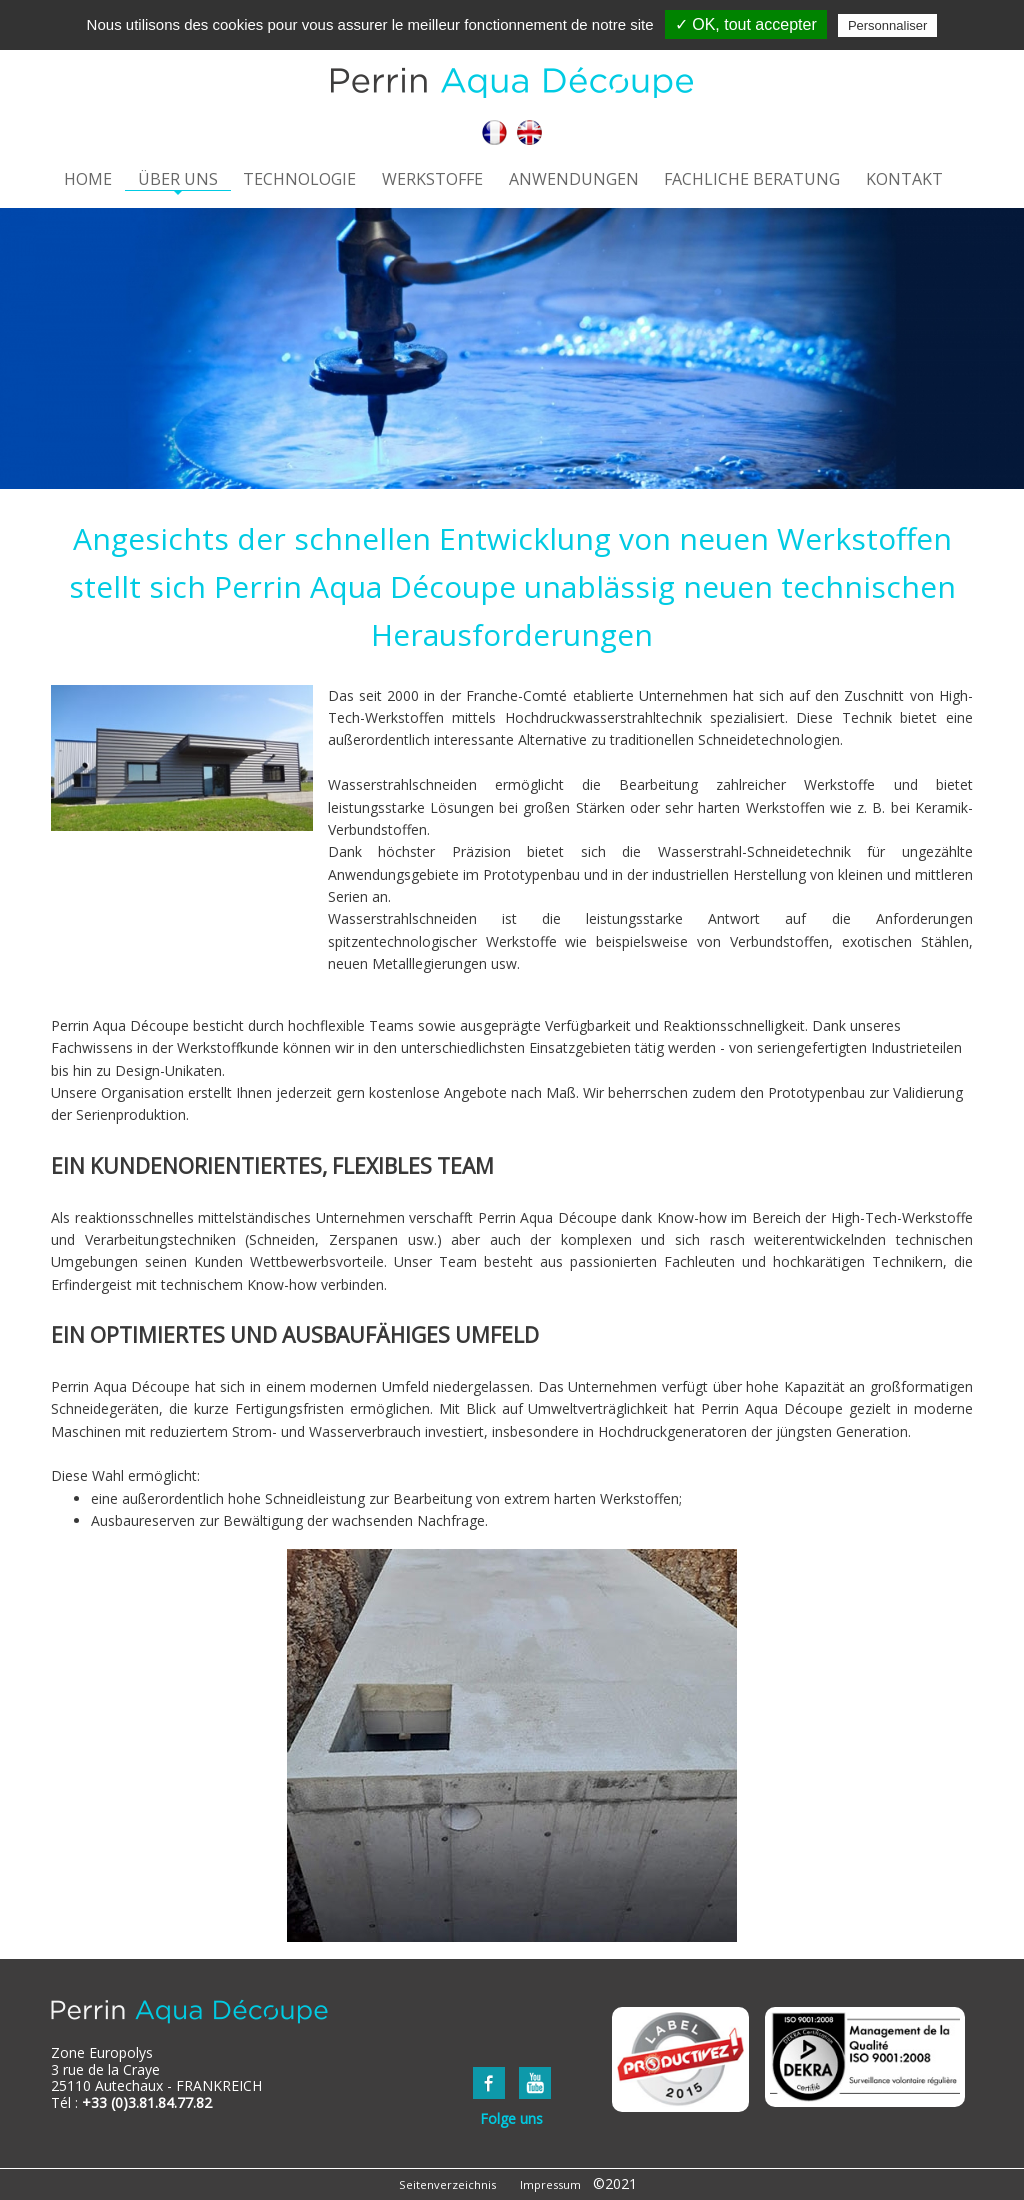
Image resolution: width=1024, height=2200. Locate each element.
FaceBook (489, 2083)
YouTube (535, 2083)
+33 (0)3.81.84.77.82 (147, 2102)
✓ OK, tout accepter (746, 24)
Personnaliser (888, 25)
